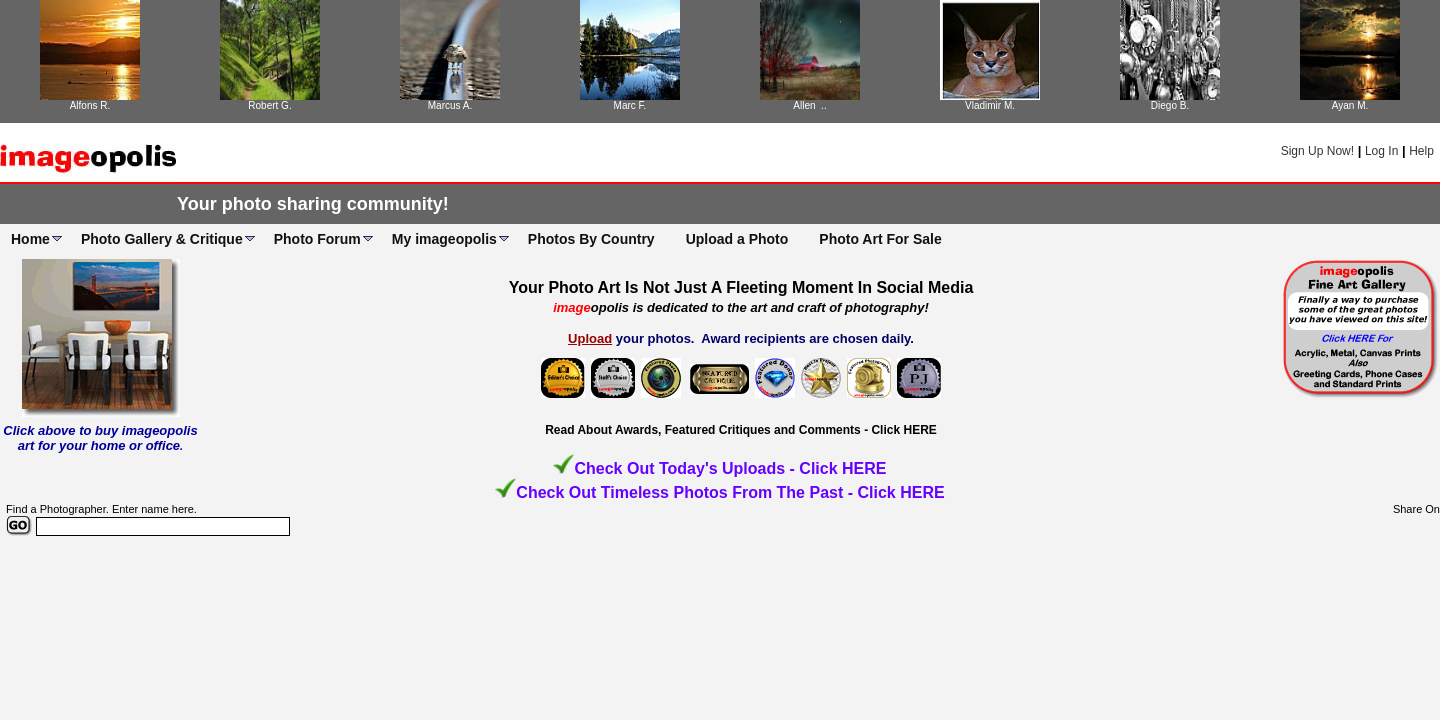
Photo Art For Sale (880, 239)
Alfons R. (90, 105)
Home (30, 239)
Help (1421, 151)
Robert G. (269, 105)
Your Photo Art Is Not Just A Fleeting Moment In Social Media (741, 287)
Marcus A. (450, 105)
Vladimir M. (990, 105)
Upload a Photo (737, 239)
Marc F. (630, 105)
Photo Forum (317, 239)
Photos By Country (591, 239)
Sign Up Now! (1317, 151)
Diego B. (1170, 105)
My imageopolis (444, 239)
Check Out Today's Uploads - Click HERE (730, 468)
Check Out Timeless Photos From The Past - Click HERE (730, 492)
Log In (1381, 151)
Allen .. (809, 105)
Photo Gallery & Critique (162, 239)
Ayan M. (1350, 105)
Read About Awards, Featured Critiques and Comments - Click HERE (741, 430)
